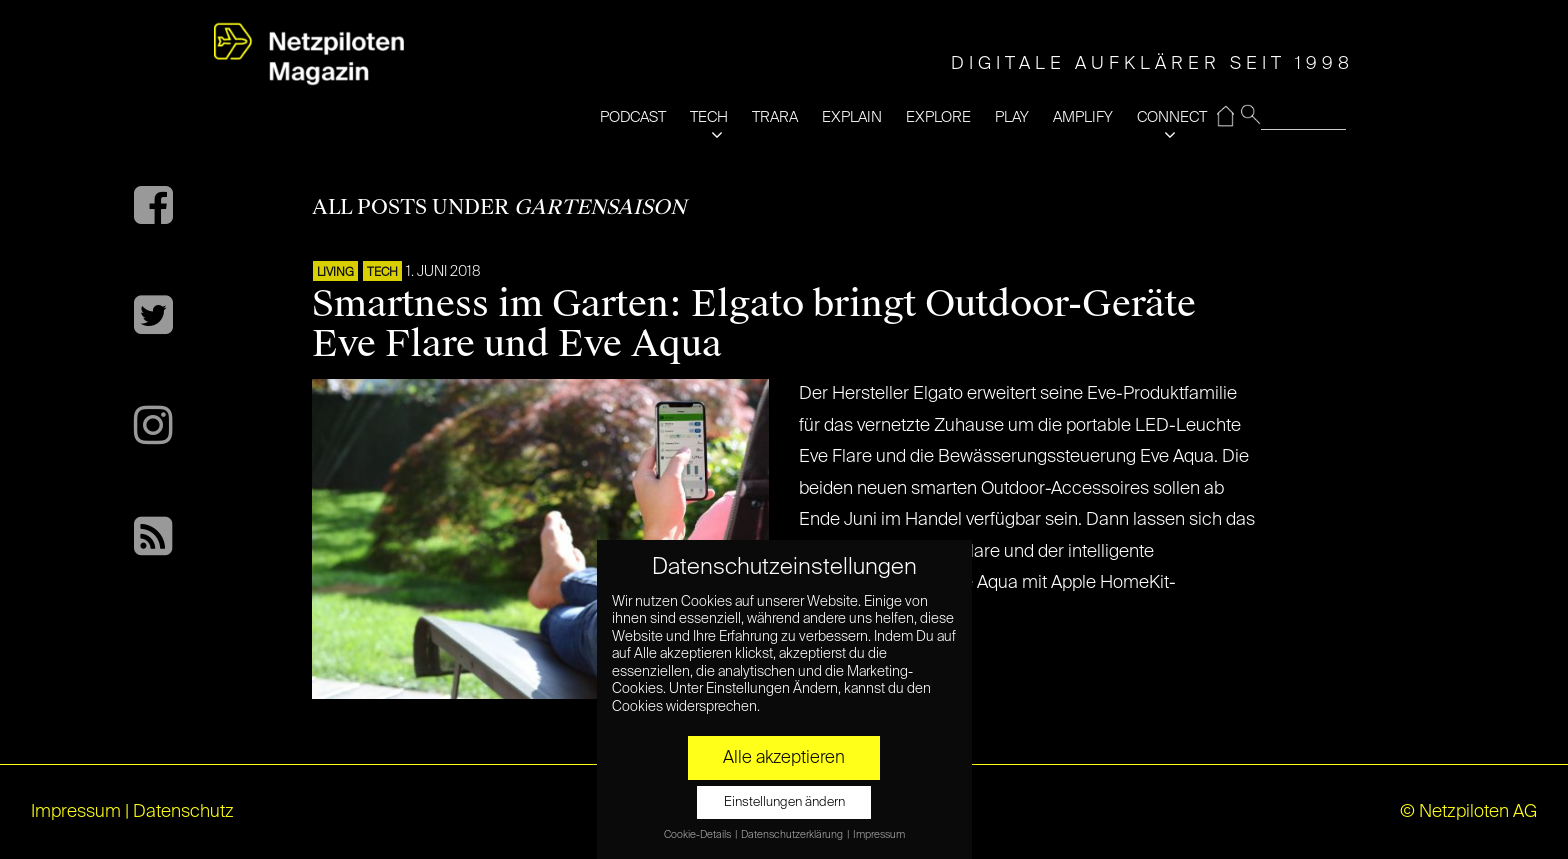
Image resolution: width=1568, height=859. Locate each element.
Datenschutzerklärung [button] (793, 835)
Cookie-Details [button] (698, 835)
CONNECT (1172, 117)
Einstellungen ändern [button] (784, 802)
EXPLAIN (852, 117)
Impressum (76, 812)
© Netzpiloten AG (1468, 812)
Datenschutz (183, 812)
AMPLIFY (1083, 117)
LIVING (335, 273)
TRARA (775, 117)
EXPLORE (938, 117)
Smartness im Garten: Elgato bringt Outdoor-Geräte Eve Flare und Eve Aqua (754, 324)
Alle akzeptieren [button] (784, 758)
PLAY (1012, 117)
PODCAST (633, 117)
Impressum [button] (879, 835)
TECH (709, 117)
